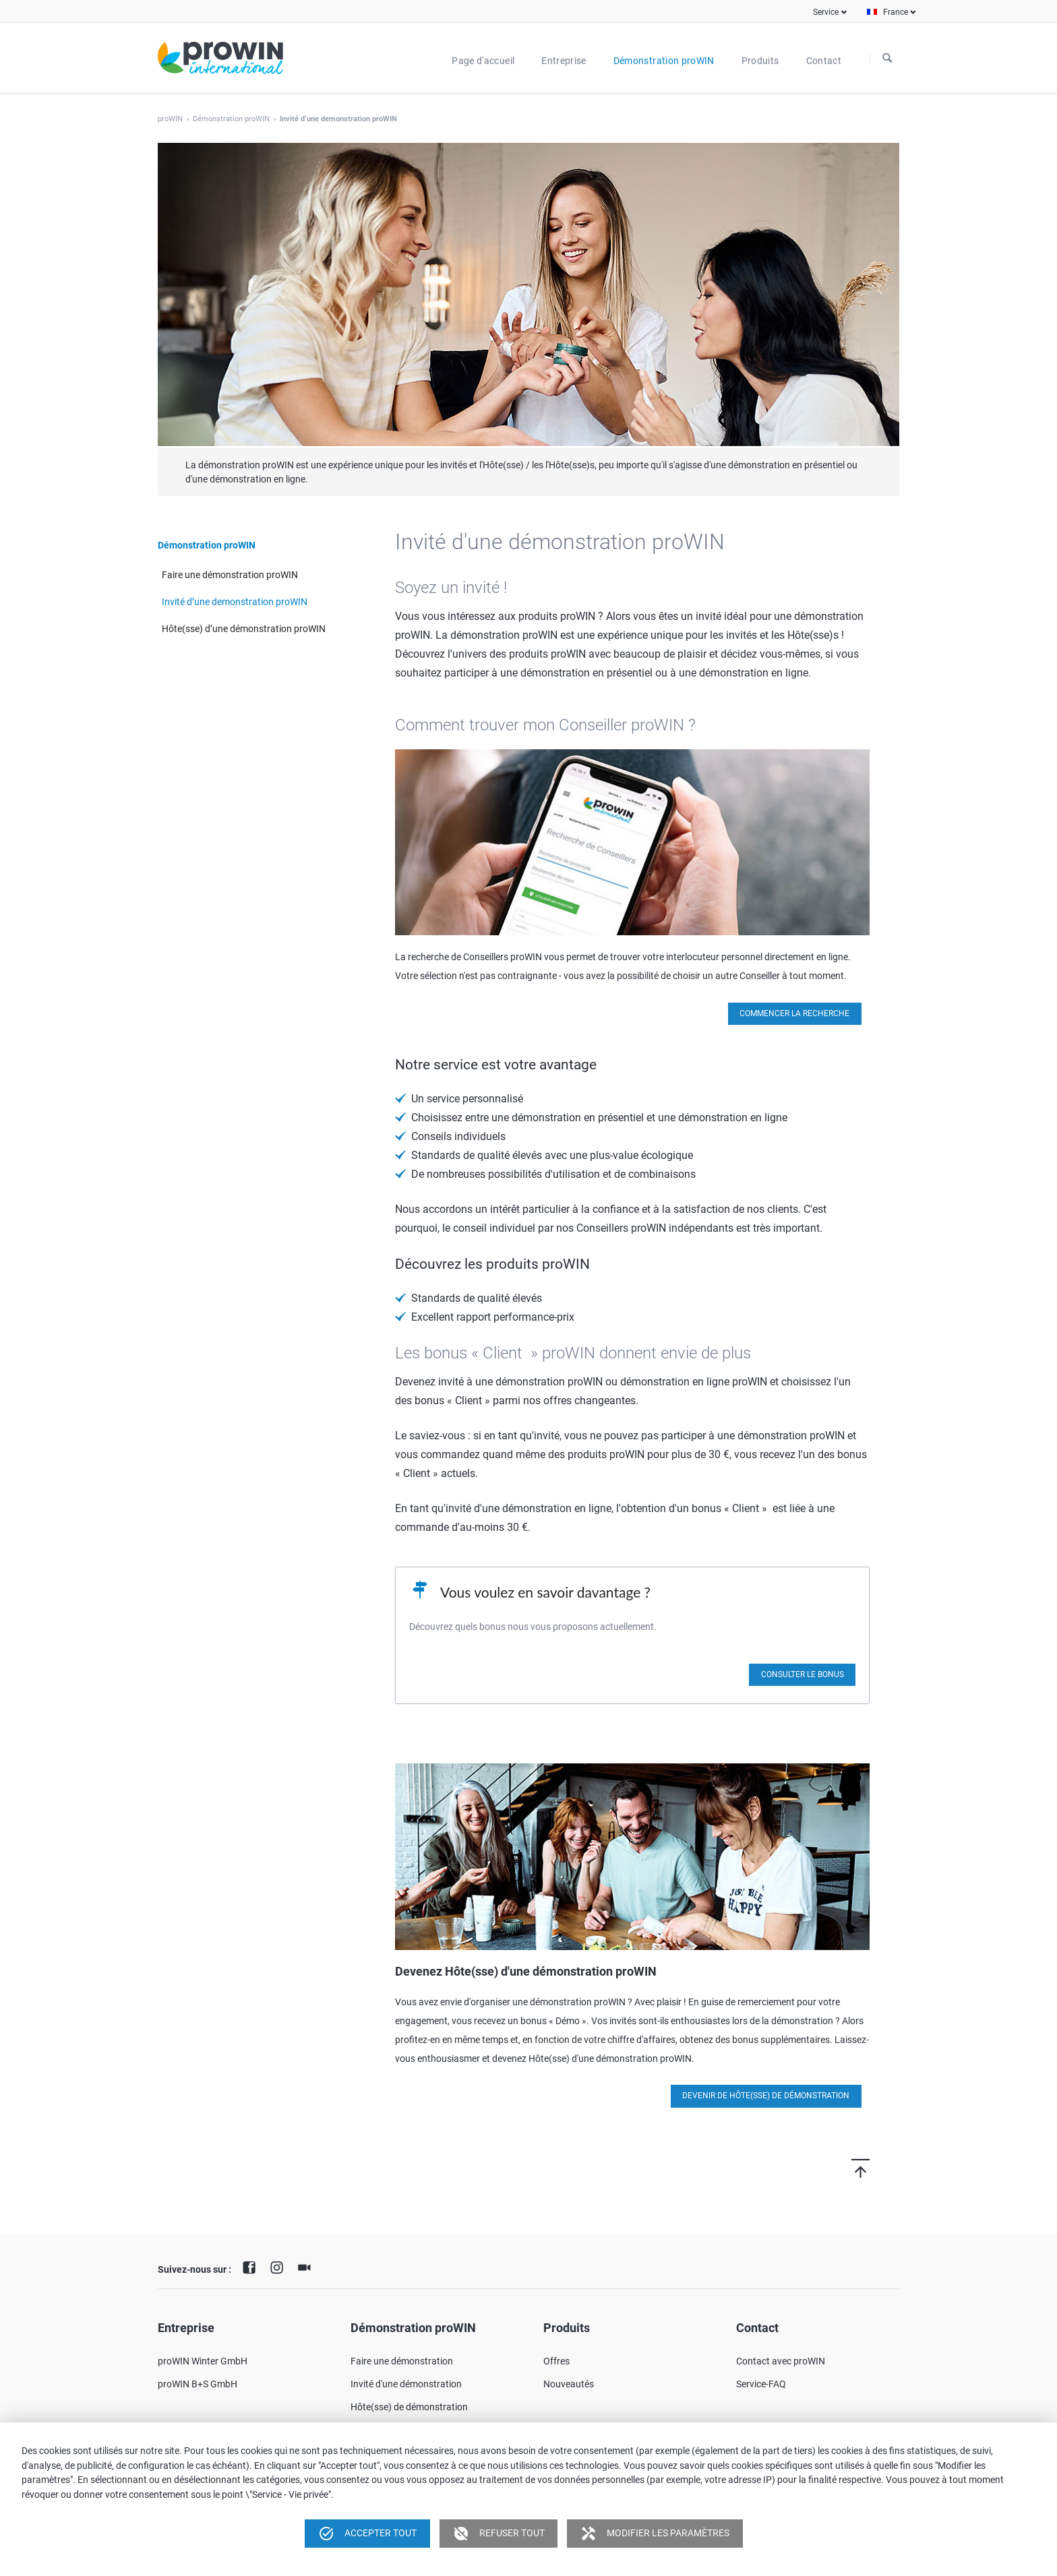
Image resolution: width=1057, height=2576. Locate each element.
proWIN (170, 119)
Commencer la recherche (794, 1013)
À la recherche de (887, 58)
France (895, 12)
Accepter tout (367, 2533)
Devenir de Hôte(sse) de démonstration (765, 2095)
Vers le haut (842, 2168)
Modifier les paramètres (654, 2533)
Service (826, 12)
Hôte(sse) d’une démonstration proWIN (244, 628)
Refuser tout (499, 2533)
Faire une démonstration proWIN (230, 574)
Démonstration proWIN (231, 119)
